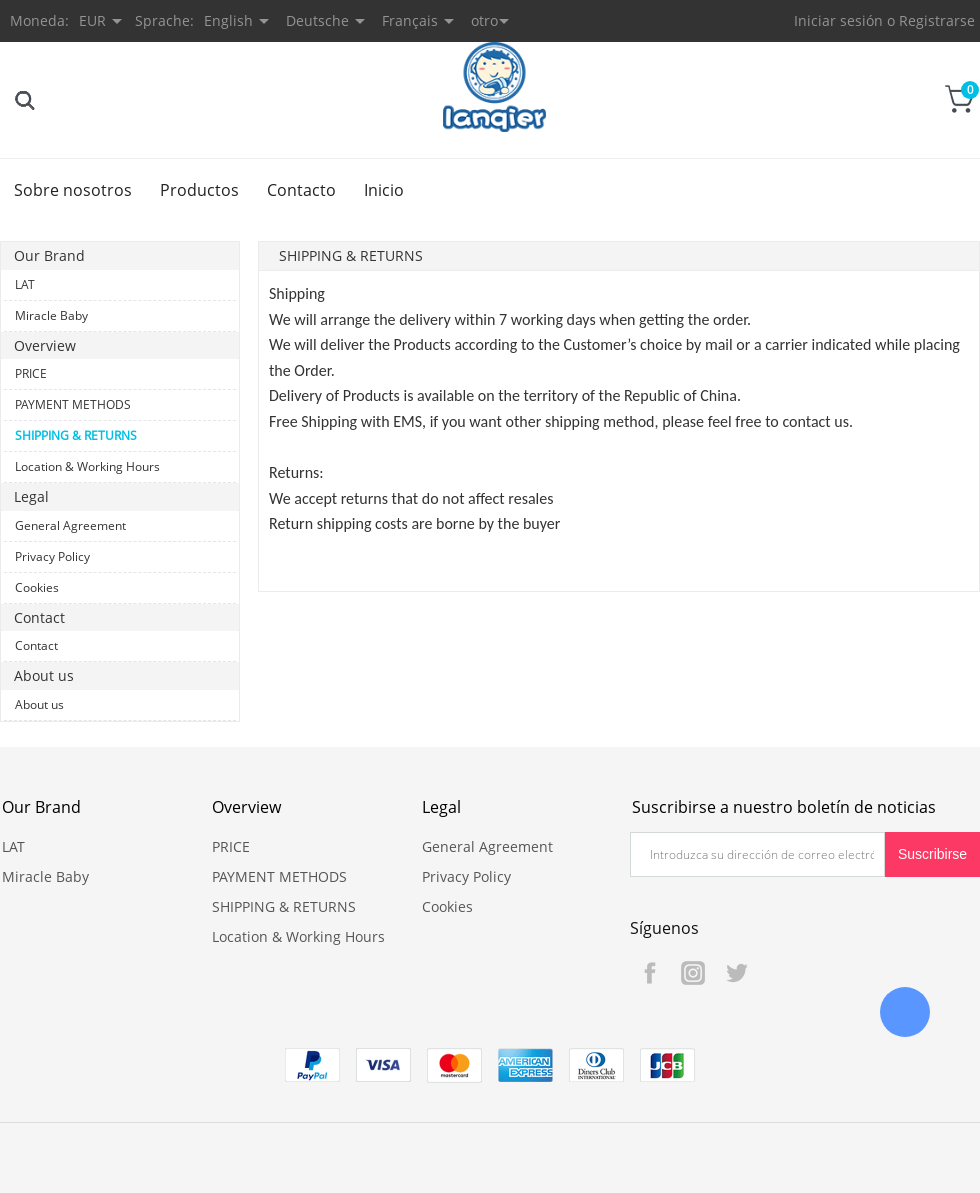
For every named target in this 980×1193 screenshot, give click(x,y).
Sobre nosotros (73, 190)
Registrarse (937, 20)
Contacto (301, 190)
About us (39, 704)
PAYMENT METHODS (73, 404)
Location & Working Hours (87, 466)
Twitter (736, 973)
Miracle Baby (51, 315)
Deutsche (317, 20)
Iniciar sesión (838, 20)
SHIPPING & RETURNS (76, 435)
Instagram (693, 973)
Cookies (37, 587)
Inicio (384, 190)
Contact (36, 645)
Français (410, 20)
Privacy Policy (52, 556)
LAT (25, 284)
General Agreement (70, 525)
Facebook (650, 973)
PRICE (31, 373)
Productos (199, 190)
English (228, 20)
